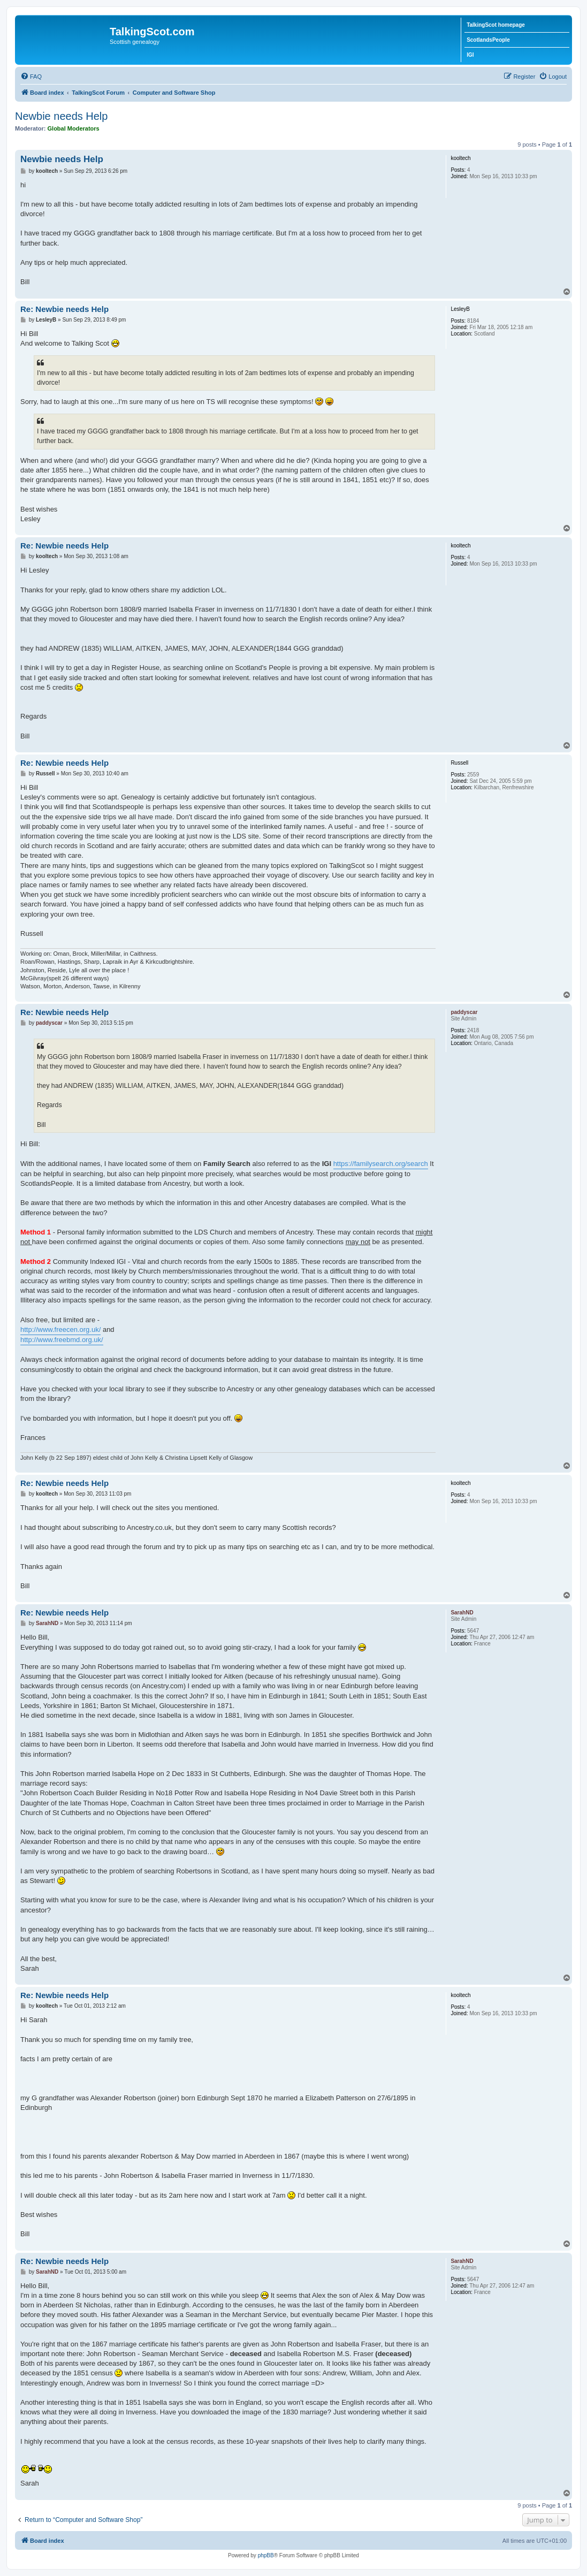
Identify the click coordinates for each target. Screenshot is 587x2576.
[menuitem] (31, 76)
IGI (470, 55)
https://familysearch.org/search (380, 1164)
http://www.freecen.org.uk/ (60, 1329)
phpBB (266, 2555)
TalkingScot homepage (496, 25)
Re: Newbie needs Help (64, 309)
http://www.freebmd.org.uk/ (61, 1340)
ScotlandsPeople (488, 40)
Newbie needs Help (61, 116)
